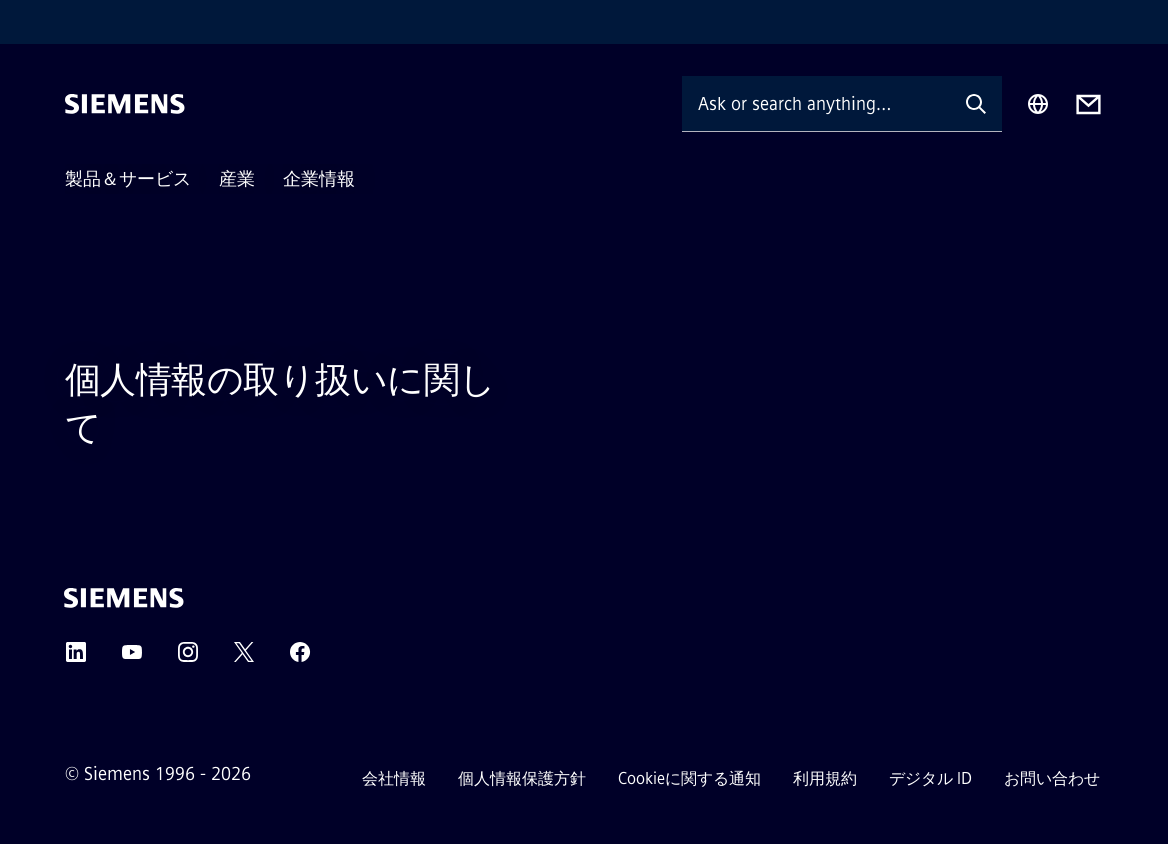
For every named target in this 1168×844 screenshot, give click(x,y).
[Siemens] (125, 104)
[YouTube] (132, 658)
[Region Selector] (1038, 104)
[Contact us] (1088, 104)
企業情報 (319, 179)
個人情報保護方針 (522, 778)
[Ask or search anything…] (816, 103)
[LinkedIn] (76, 658)
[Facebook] (300, 658)
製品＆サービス (128, 179)
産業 (237, 179)
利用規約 (825, 778)
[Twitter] (244, 658)
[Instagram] (188, 658)
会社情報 (394, 778)
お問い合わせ (1052, 778)
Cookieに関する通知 (689, 778)
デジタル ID (930, 778)
